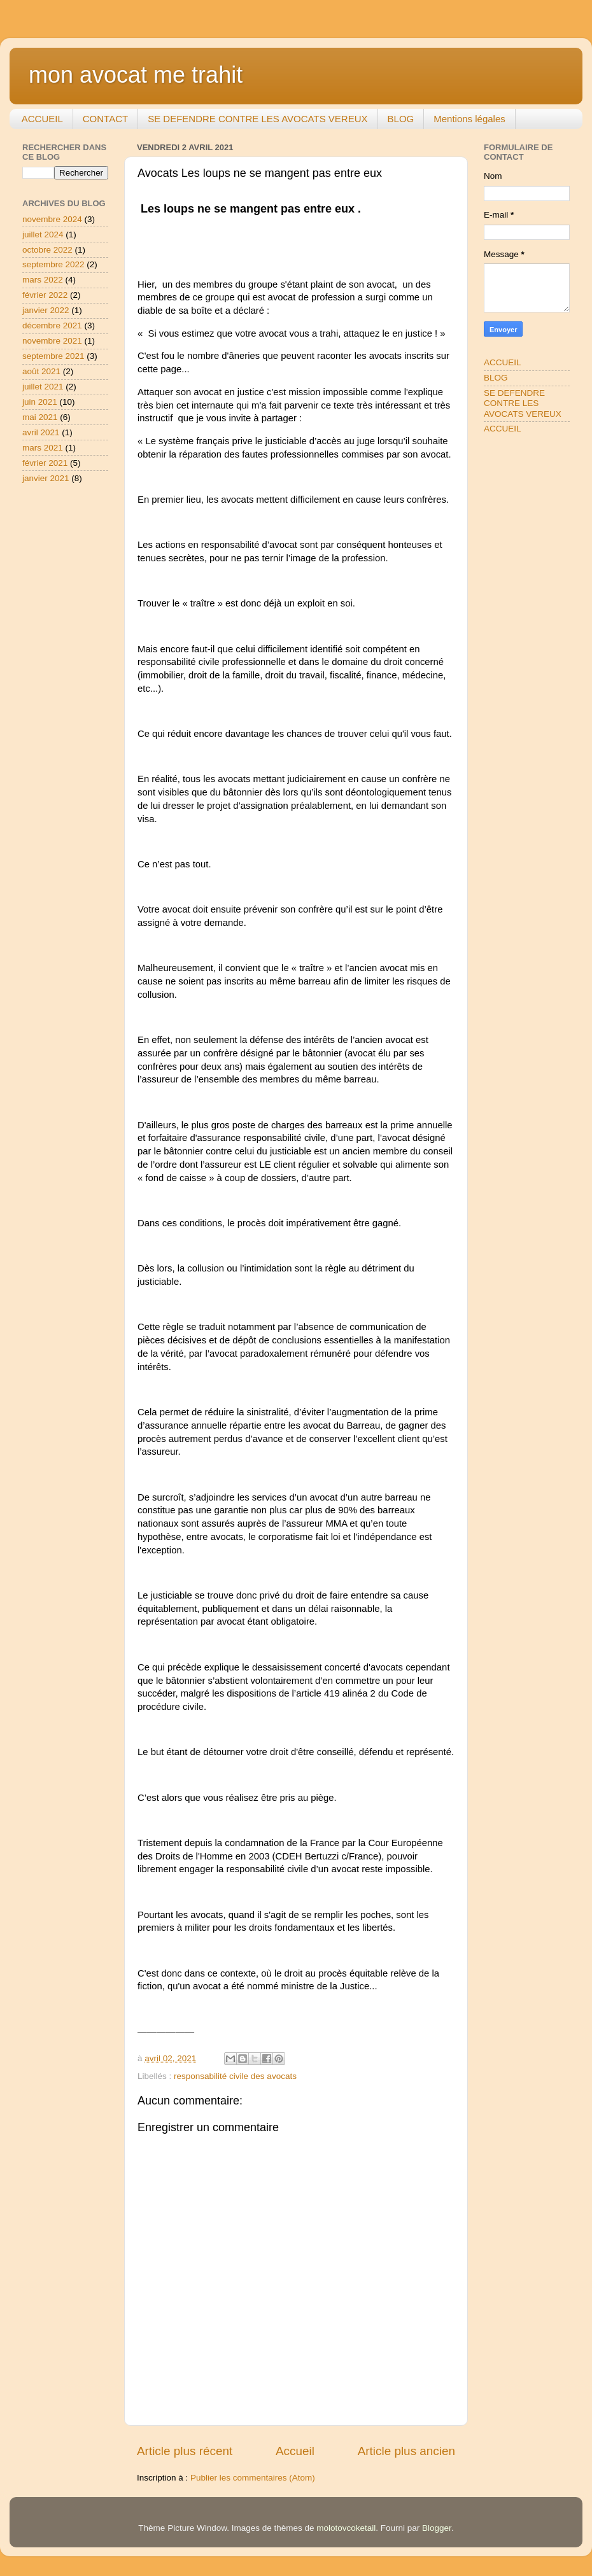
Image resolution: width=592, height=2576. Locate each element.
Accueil (295, 2451)
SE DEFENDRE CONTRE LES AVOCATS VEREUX (257, 118)
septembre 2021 (53, 356)
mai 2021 (40, 417)
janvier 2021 (45, 478)
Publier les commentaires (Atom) (252, 2477)
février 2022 (44, 295)
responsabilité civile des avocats (235, 2076)
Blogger (436, 2528)
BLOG (401, 118)
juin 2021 (39, 402)
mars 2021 (42, 447)
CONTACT (105, 118)
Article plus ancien (406, 2451)
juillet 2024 (43, 234)
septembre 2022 (53, 264)
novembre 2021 (52, 341)
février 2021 (44, 463)
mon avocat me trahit (136, 75)
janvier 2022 (45, 310)
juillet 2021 (43, 386)
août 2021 (41, 371)
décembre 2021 (52, 325)
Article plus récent (184, 2451)
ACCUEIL (42, 118)
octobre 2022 (47, 250)
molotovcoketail (346, 2528)
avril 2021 (41, 432)
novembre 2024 (52, 219)
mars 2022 (42, 279)
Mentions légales (469, 118)
